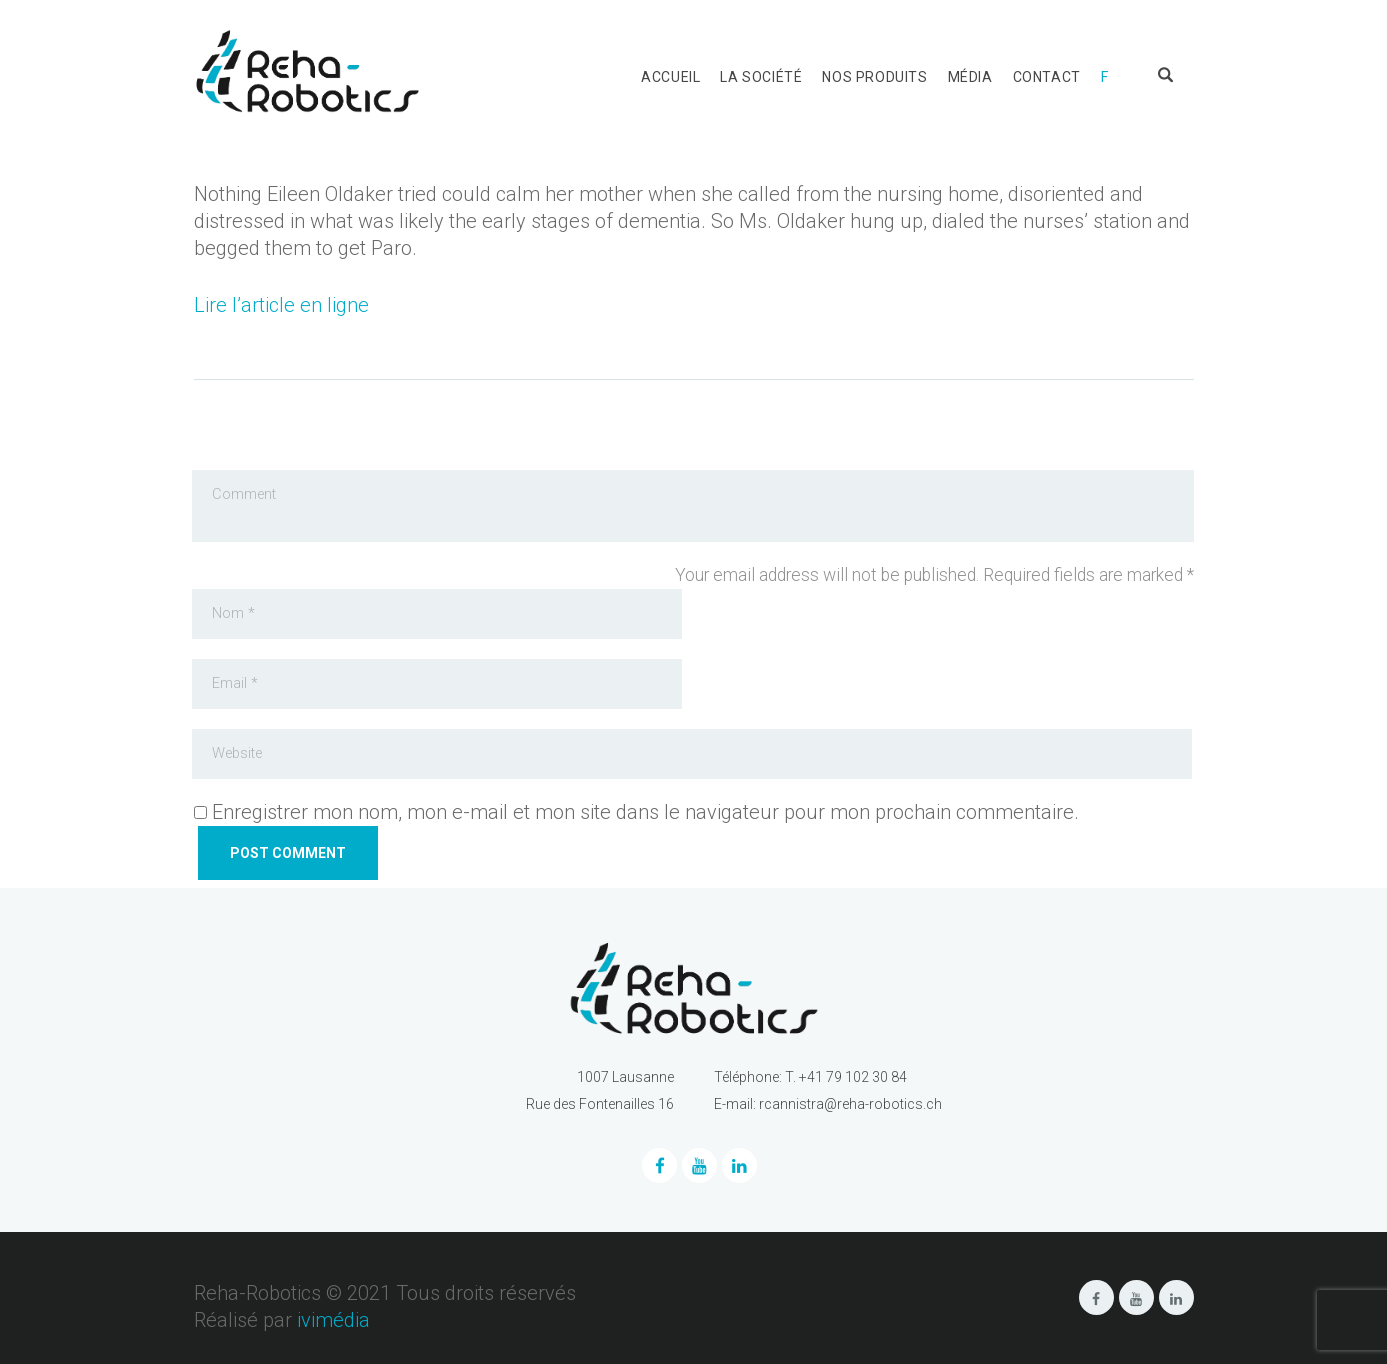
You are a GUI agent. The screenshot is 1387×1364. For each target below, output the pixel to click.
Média (970, 77)
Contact (1047, 77)
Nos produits (874, 77)
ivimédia (333, 1320)
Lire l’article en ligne (281, 305)
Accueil (670, 77)
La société (761, 77)
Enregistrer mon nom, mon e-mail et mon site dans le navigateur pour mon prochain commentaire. (645, 812)
